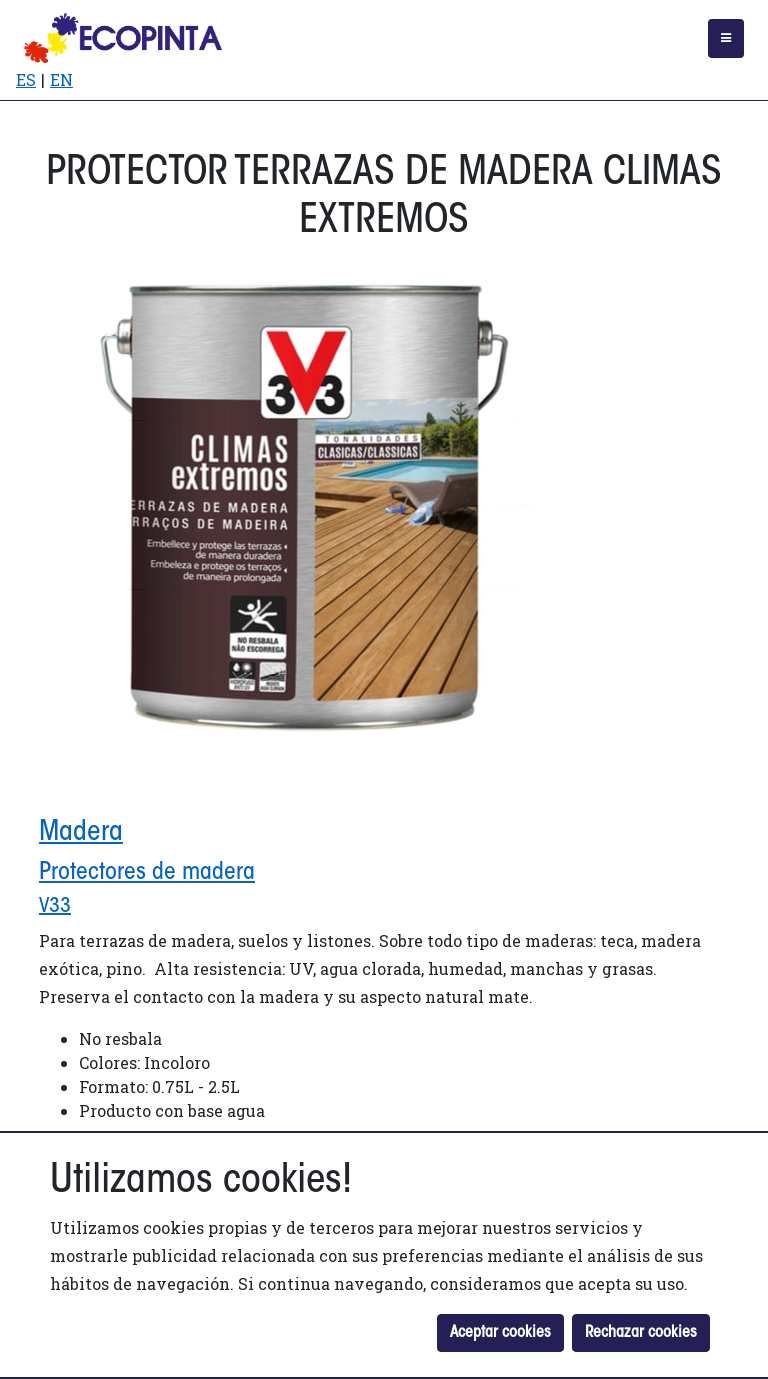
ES (26, 79)
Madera (81, 833)
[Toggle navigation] (726, 38)
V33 (55, 907)
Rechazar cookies (641, 1333)
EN (61, 79)
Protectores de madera (147, 873)
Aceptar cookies (500, 1333)
